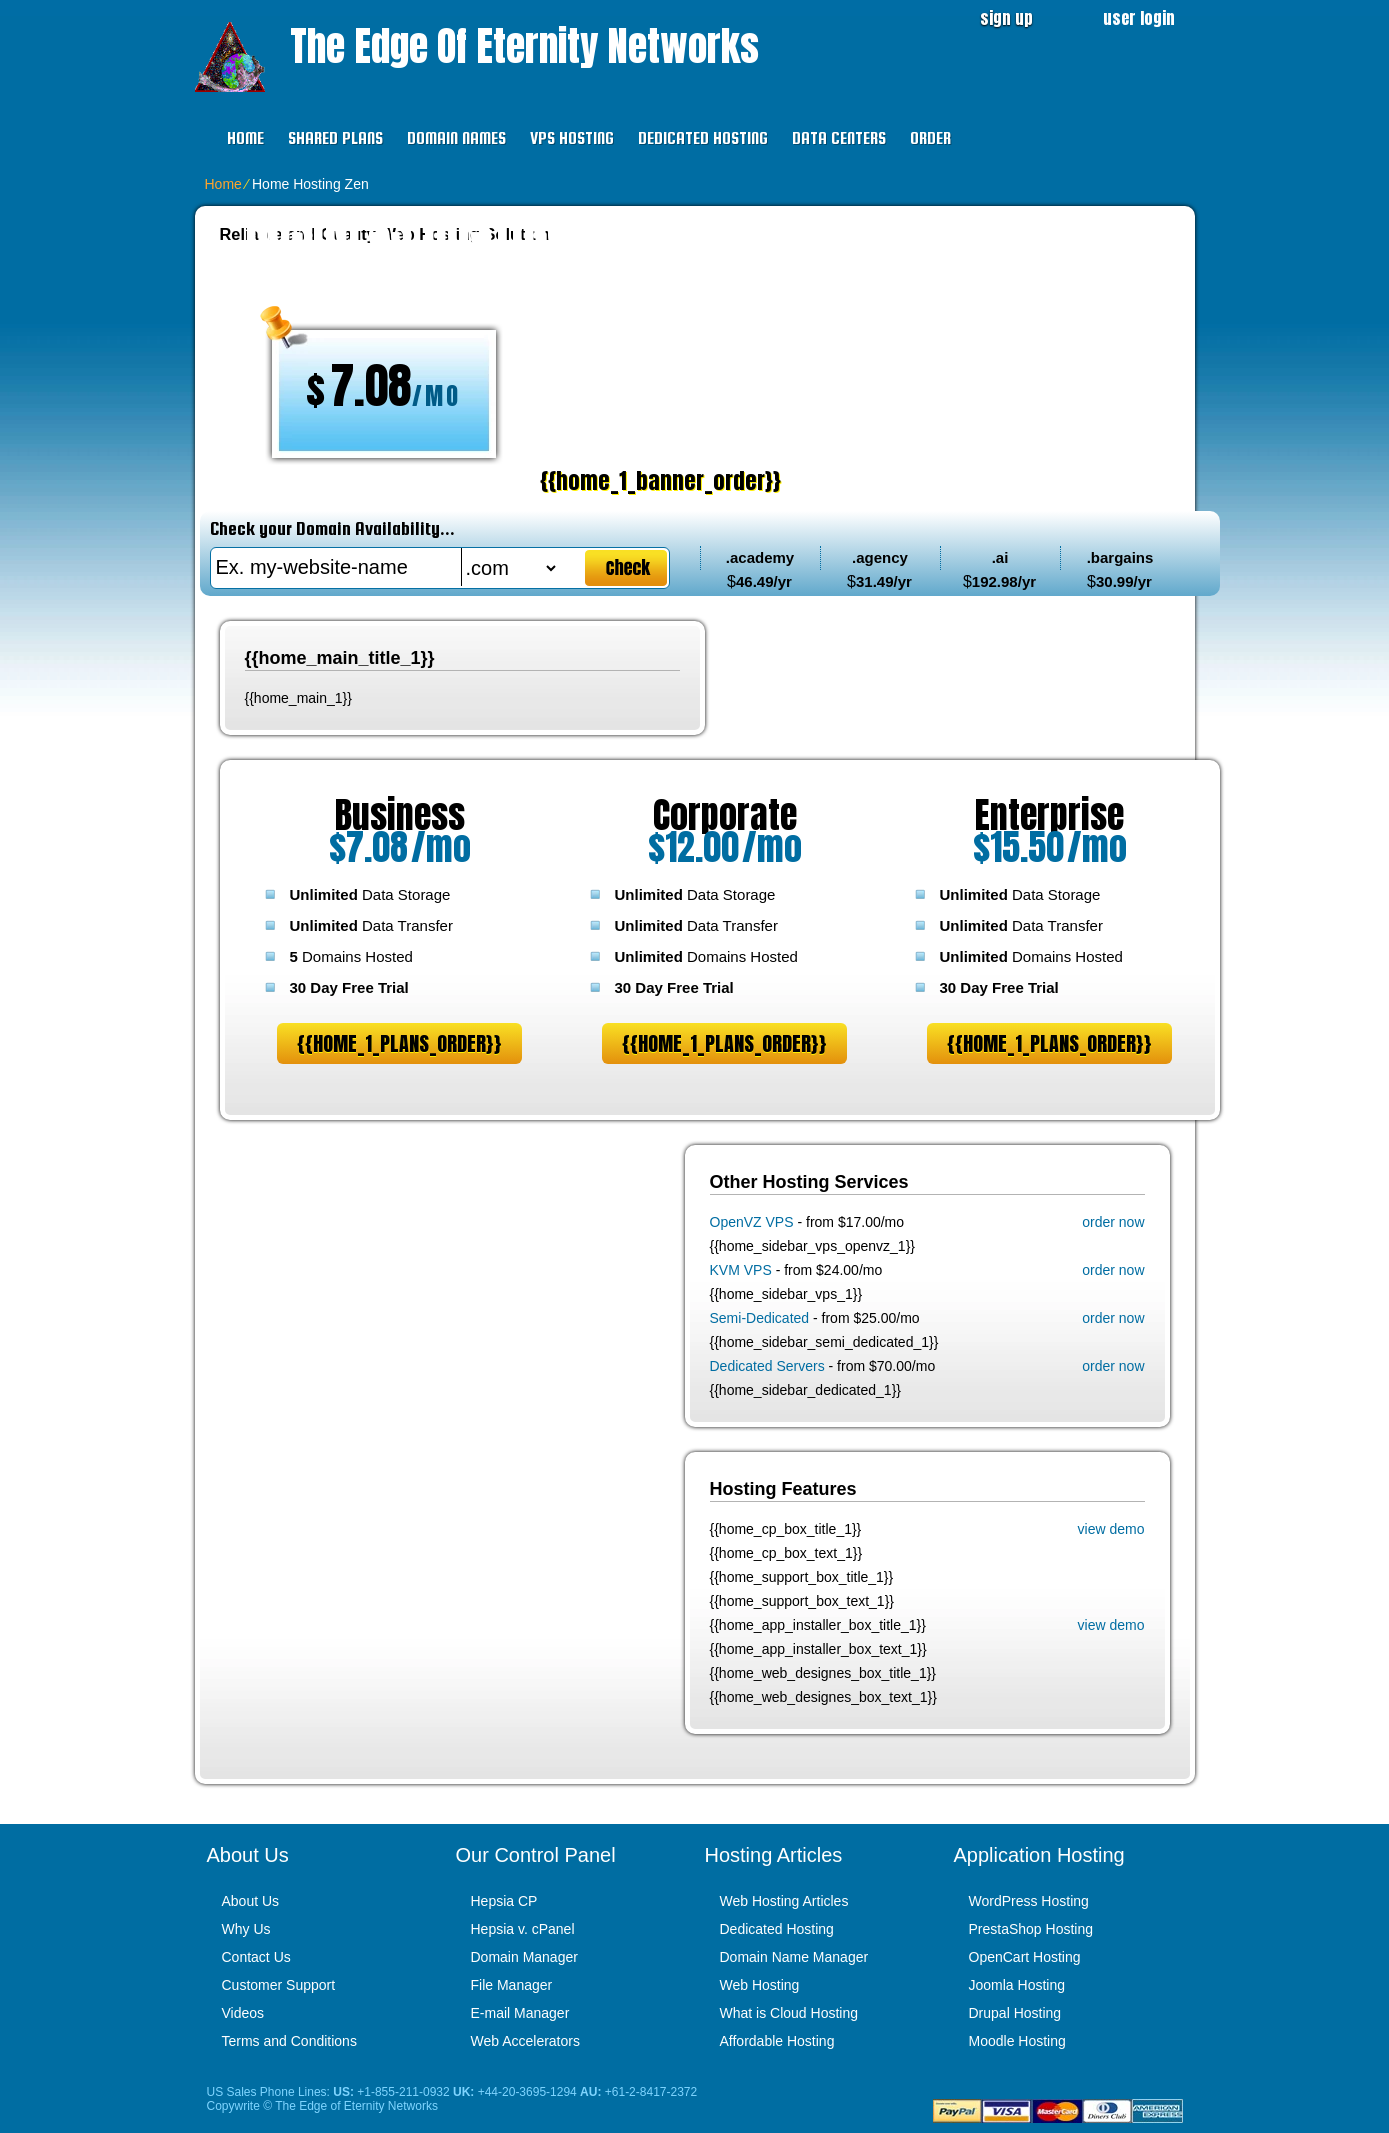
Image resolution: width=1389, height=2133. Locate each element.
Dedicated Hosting (703, 138)
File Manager (512, 1985)
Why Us (246, 1929)
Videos (243, 2013)
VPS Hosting (572, 138)
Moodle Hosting (1017, 2041)
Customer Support (279, 1985)
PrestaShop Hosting (1031, 1929)
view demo (1111, 1529)
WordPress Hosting (1029, 1901)
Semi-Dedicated (760, 1318)
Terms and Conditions (289, 2041)
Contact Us (256, 1957)
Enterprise (1049, 815)
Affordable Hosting (777, 2041)
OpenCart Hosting (1025, 1957)
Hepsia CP (504, 1901)
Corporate (725, 815)
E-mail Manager (520, 2013)
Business (400, 815)
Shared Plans (335, 138)
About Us (251, 1901)
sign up (1006, 18)
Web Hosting (760, 1985)
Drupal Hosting (1015, 2013)
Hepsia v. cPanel (523, 1929)
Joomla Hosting (1017, 1985)
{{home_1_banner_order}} (640, 480)
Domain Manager (524, 1957)
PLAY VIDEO (842, 480)
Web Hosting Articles (784, 1901)
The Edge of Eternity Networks (524, 46)
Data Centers (839, 138)
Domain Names (456, 138)
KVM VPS (741, 1270)
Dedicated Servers (767, 1366)
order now (1113, 1222)
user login (1139, 18)
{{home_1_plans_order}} (399, 1043)
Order (930, 138)
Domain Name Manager (794, 1957)
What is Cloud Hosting (789, 2013)
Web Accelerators (525, 2041)
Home (245, 138)
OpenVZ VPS (752, 1222)
